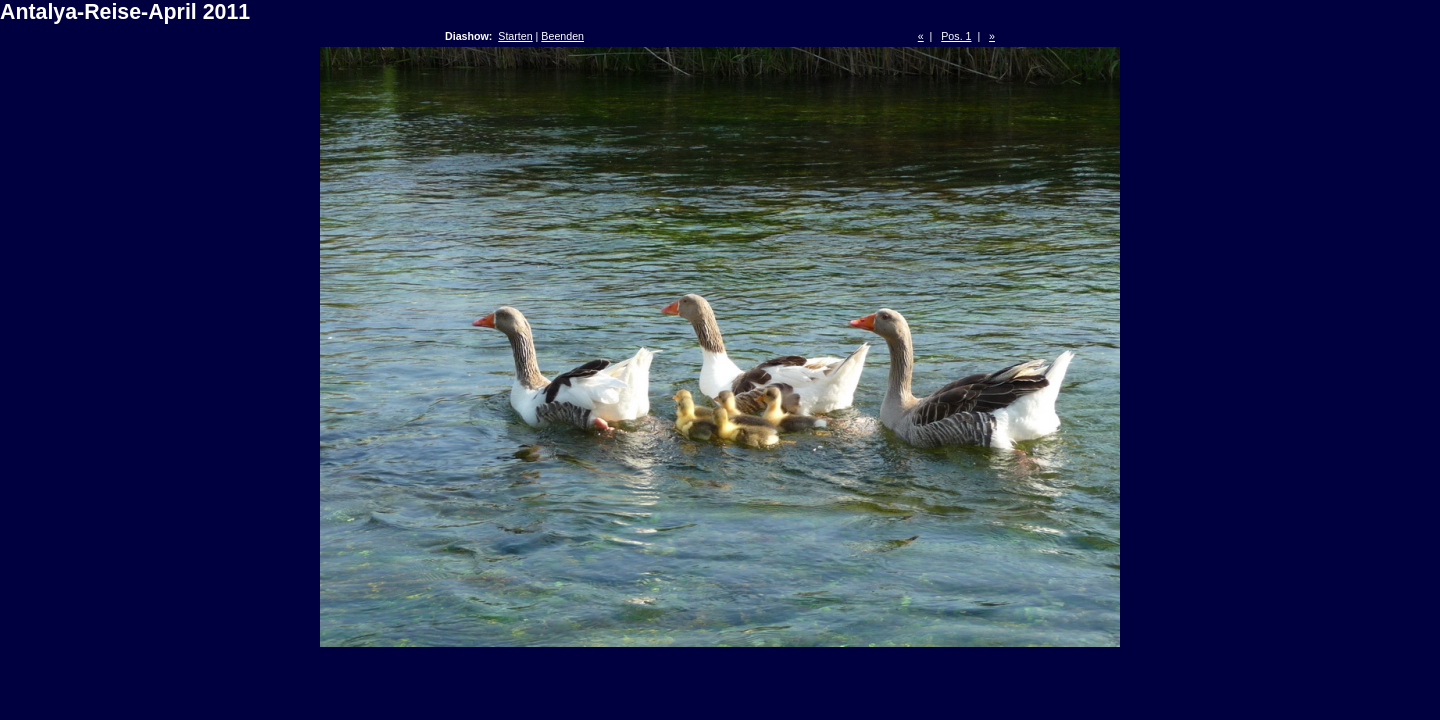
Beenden (562, 36)
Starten (515, 36)
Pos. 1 (956, 36)
